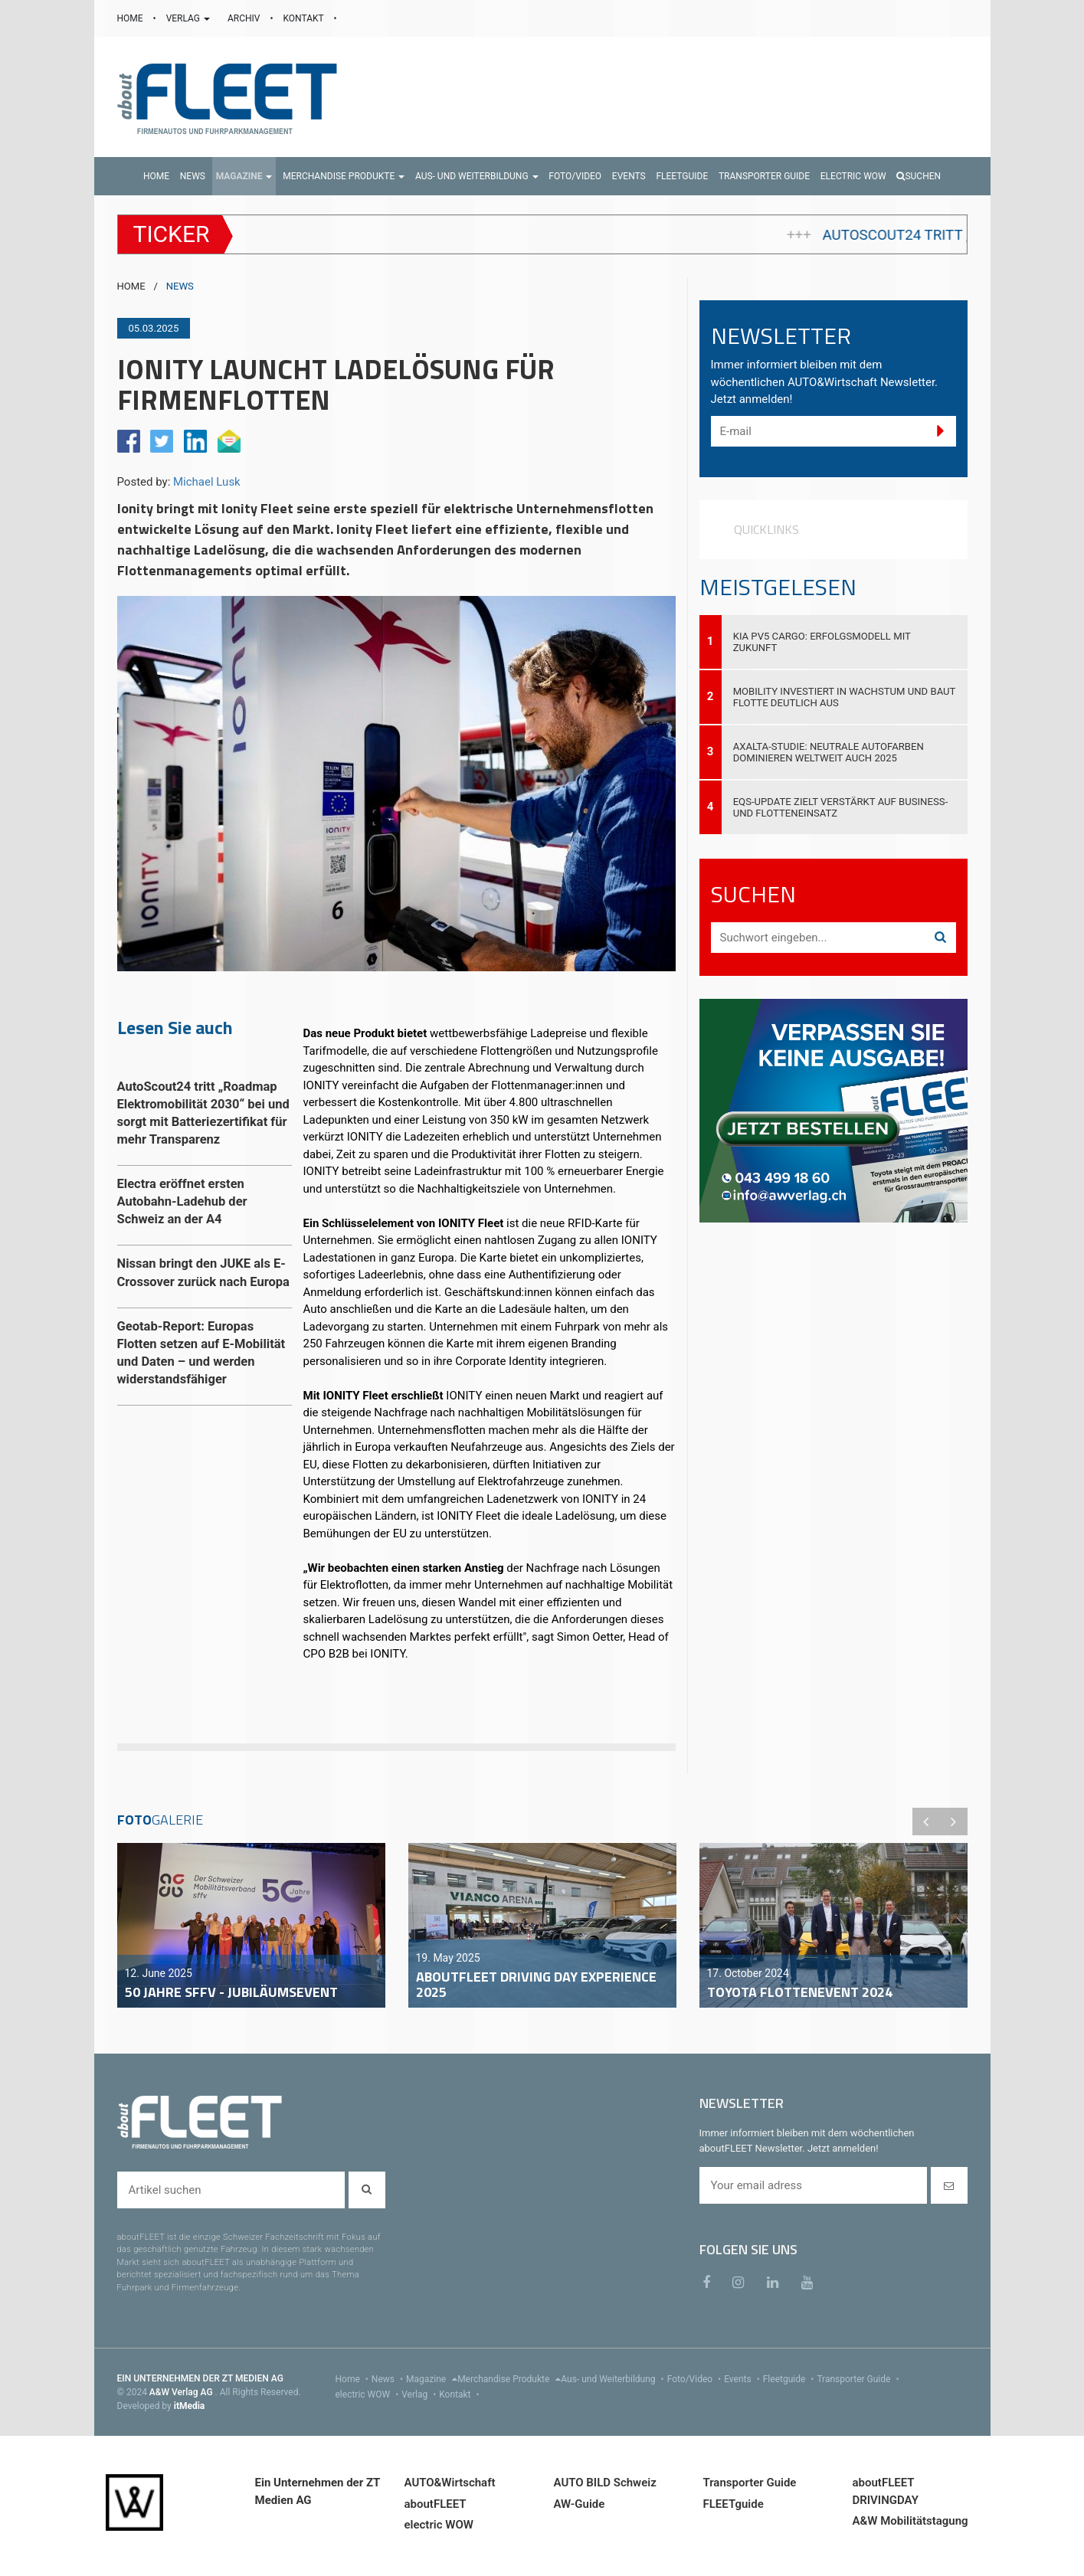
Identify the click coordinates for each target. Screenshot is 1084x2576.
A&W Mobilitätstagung (910, 2521)
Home (354, 2379)
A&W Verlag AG (182, 2392)
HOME (131, 18)
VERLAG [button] (189, 18)
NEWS (180, 286)
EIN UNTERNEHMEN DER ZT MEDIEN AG (200, 2378)
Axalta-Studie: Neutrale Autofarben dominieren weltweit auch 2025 (828, 752)
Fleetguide (790, 2379)
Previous (926, 1821)
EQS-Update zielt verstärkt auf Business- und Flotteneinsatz (840, 807)
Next (954, 1821)
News (389, 2379)
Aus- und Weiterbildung (613, 2379)
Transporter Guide (859, 2379)
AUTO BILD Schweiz (605, 2482)
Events (743, 2379)
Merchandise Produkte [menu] (509, 2379)
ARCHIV (245, 18)
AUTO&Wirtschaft (450, 2482)
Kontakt (460, 2394)
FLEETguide (733, 2504)
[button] (244, 176)
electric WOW (369, 2394)
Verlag (420, 2394)
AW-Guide (579, 2504)
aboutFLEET (435, 2504)
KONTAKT (304, 18)
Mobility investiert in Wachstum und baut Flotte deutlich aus (844, 697)
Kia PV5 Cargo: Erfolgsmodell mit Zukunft (822, 641)
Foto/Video (696, 2379)
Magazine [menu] (431, 2379)
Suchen (918, 176)
